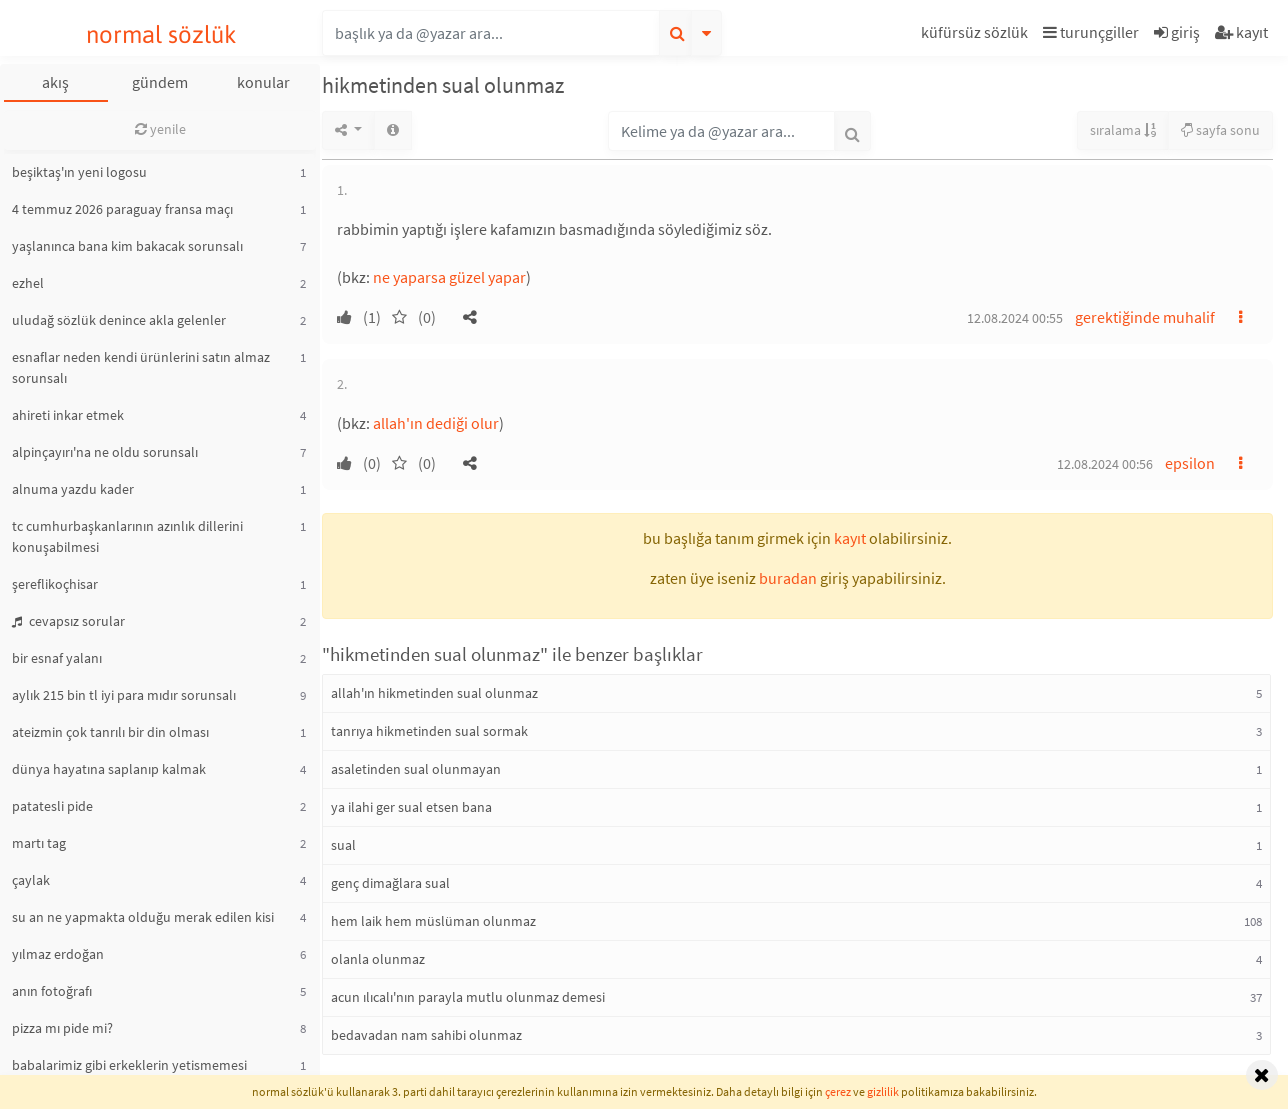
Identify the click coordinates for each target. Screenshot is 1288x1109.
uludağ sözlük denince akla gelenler (119, 320)
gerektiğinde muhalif (1145, 317)
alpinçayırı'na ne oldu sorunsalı (105, 452)
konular (263, 82)
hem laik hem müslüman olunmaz (433, 921)
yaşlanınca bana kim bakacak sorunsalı (127, 246)
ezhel (28, 283)
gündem (160, 82)
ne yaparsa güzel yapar (449, 277)
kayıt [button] (850, 538)
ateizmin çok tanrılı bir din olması (110, 732)
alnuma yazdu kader (73, 489)
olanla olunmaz (378, 959)
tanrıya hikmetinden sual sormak (429, 731)
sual (343, 845)
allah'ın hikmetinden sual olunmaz (434, 693)
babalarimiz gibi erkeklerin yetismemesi (129, 1065)
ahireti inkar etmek (68, 415)
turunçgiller (1091, 32)
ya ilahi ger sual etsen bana (411, 807)
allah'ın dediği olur (436, 423)
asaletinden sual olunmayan (416, 769)
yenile (160, 129)
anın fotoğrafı (52, 991)
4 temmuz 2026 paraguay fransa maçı (122, 209)
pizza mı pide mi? (62, 1028)
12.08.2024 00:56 (1105, 464)
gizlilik (883, 1091)
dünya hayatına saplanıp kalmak (109, 769)
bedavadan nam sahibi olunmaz (426, 1035)
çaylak (31, 880)
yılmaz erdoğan (58, 954)
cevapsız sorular (68, 621)
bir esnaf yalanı (57, 658)
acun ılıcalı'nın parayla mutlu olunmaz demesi (468, 997)
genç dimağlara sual (390, 883)
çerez (838, 1091)
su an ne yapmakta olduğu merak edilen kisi (143, 917)
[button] (977, 35)
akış (55, 82)
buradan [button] (788, 578)
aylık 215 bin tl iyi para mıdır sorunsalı (124, 695)
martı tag (39, 843)
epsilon (1190, 463)
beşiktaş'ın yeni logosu (79, 172)
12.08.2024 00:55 (1015, 318)
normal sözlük (161, 34)
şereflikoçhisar (55, 584)
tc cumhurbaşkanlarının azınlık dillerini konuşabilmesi (127, 536)
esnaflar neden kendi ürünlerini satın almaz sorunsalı (141, 367)
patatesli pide (52, 806)
